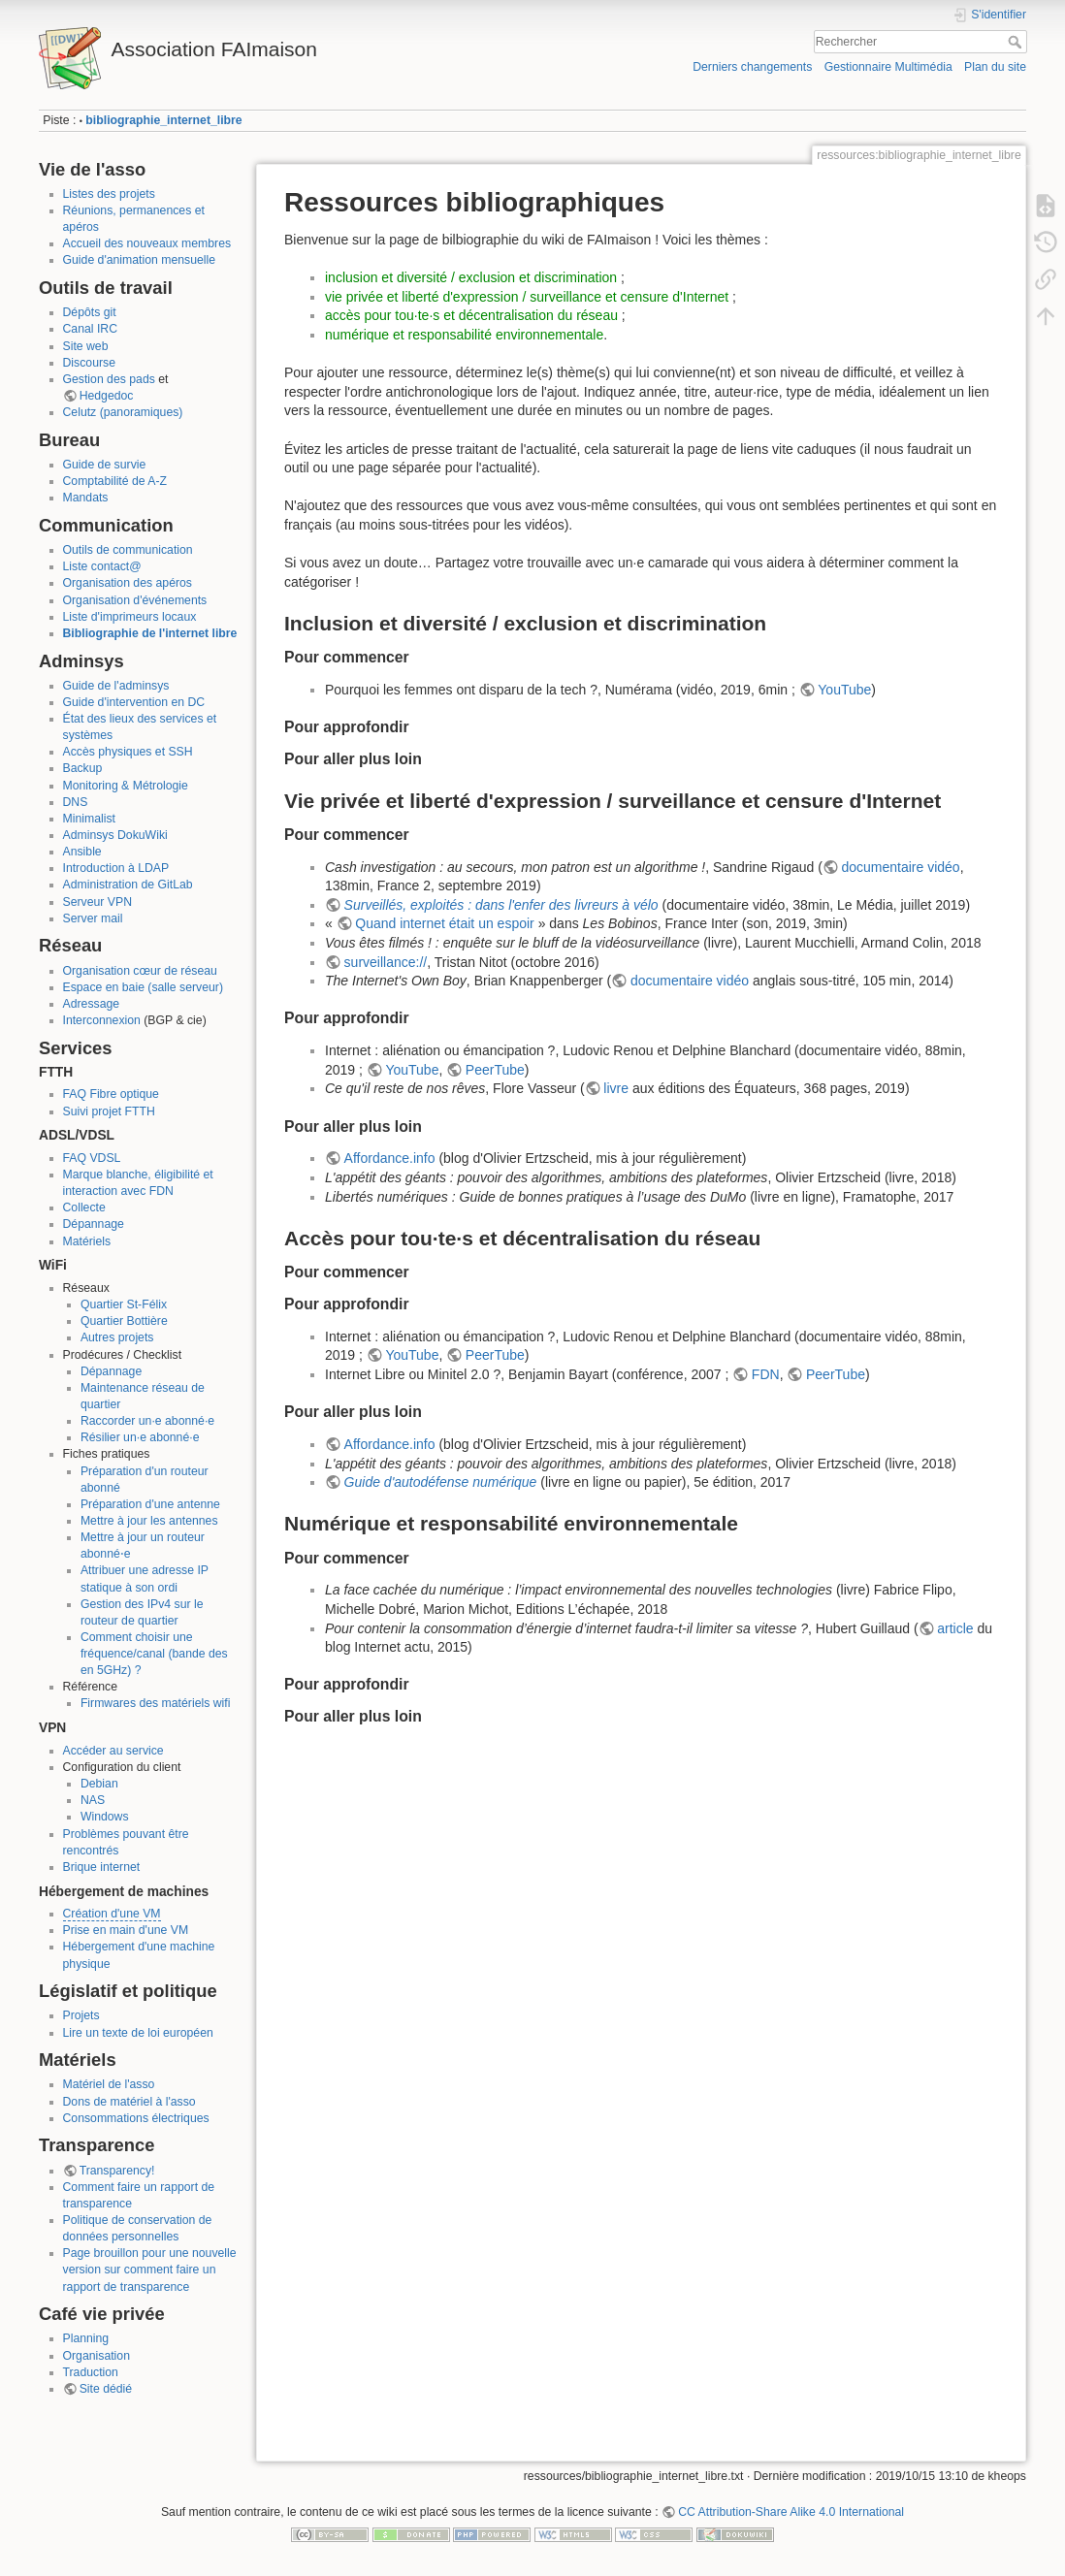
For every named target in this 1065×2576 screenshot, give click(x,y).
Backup (83, 768)
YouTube (844, 689)
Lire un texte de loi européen (138, 2033)
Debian (99, 1783)
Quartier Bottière (124, 1321)
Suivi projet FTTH (109, 1111)
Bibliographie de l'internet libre (150, 633)
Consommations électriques (136, 2118)
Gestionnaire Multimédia (888, 67)
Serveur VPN (97, 902)
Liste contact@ (102, 566)
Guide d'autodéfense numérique (440, 1482)
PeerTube (495, 1070)
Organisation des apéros (127, 583)
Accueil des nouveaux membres (147, 243)
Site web (86, 346)
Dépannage (93, 1224)
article (955, 1628)
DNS (75, 802)
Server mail (93, 918)
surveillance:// (386, 962)
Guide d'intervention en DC (134, 702)
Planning (86, 2338)
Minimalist (89, 818)
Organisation (96, 2356)
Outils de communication (128, 550)
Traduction (90, 2372)
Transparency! (117, 2170)
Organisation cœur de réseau (140, 971)
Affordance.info (390, 1158)
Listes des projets (109, 194)
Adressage (91, 1004)
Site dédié (106, 2389)
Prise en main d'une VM (126, 1930)
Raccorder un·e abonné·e (147, 1421)
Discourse (89, 363)
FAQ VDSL (92, 1158)
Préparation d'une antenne (150, 1504)
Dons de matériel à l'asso (129, 2102)
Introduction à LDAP (116, 868)
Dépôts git (89, 312)
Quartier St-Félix (124, 1304)
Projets (81, 2015)
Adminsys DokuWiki (115, 835)
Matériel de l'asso (109, 2084)
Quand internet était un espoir (444, 923)
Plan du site (995, 67)
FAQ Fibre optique (111, 1094)
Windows (105, 1816)
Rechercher (1017, 41)
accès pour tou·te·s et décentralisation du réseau (471, 315)
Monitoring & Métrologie (125, 785)
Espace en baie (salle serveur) (143, 987)
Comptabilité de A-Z (115, 481)
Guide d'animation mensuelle (139, 260)
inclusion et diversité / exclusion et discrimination (471, 277)
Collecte (84, 1207)
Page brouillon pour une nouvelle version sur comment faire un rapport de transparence (150, 2269)
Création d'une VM (112, 1913)
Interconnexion (102, 1020)
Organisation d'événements (135, 600)
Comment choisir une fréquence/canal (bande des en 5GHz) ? (154, 1653)
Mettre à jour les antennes (149, 1521)
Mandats (86, 497)
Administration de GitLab (128, 884)
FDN (766, 1374)
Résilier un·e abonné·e (140, 1437)
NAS (93, 1800)
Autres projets (117, 1337)
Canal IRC (90, 329)
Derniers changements (752, 67)
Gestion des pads (109, 379)
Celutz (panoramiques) (123, 412)
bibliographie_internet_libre (163, 120)
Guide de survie (104, 464)
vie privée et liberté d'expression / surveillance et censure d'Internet (526, 297)
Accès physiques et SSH (128, 751)
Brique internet (102, 1867)
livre (616, 1088)
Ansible (82, 851)
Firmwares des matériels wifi (156, 1703)
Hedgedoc (107, 395)
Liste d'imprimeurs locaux (130, 617)
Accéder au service (113, 1750)
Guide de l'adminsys (116, 685)
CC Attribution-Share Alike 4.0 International (791, 2512)
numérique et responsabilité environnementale (464, 334)
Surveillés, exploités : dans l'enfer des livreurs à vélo (501, 905)
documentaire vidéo (900, 867)
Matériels (87, 1241)
